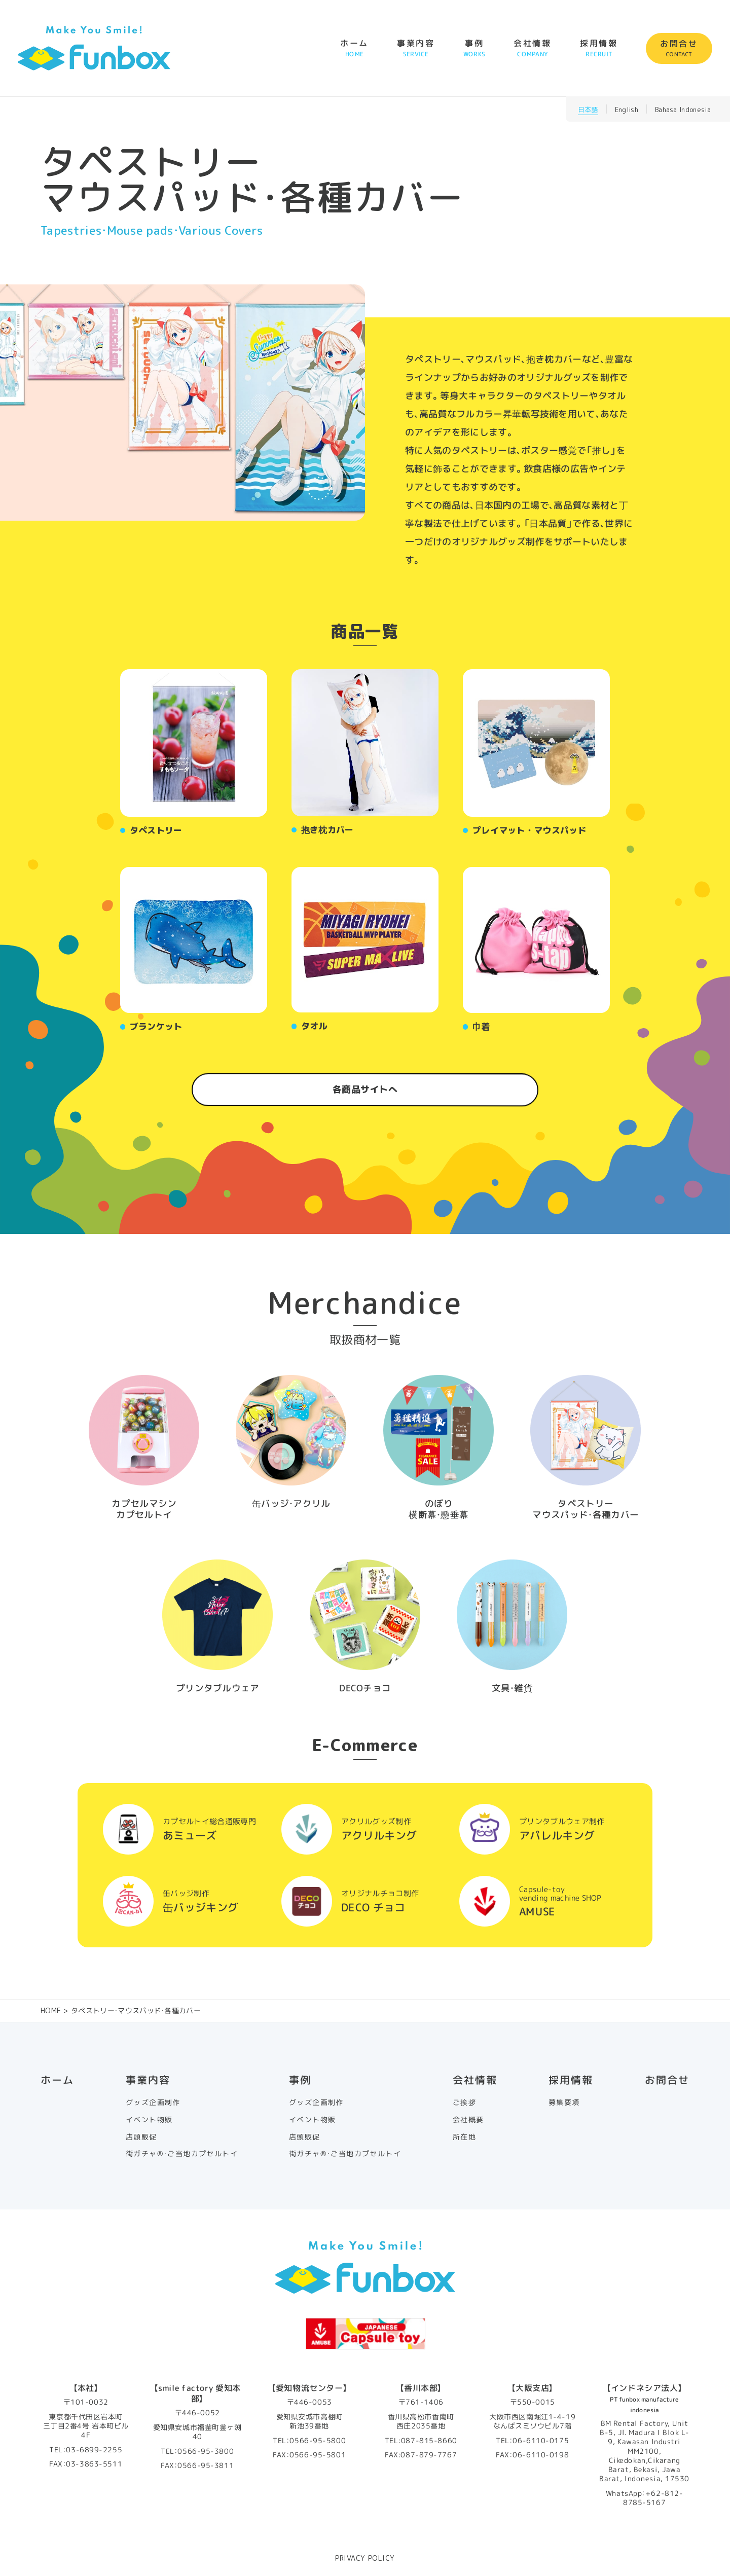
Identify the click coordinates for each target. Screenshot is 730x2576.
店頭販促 (141, 2137)
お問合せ (679, 48)
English (626, 109)
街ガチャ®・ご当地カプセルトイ (182, 2154)
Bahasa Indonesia (683, 109)
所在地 (464, 2137)
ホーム (354, 48)
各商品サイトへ (365, 1089)
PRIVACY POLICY (365, 2558)
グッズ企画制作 (153, 2102)
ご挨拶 (464, 2102)
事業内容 (416, 48)
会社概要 (468, 2120)
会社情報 (533, 48)
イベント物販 (149, 2120)
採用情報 (599, 48)
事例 (474, 48)
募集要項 (564, 2102)
